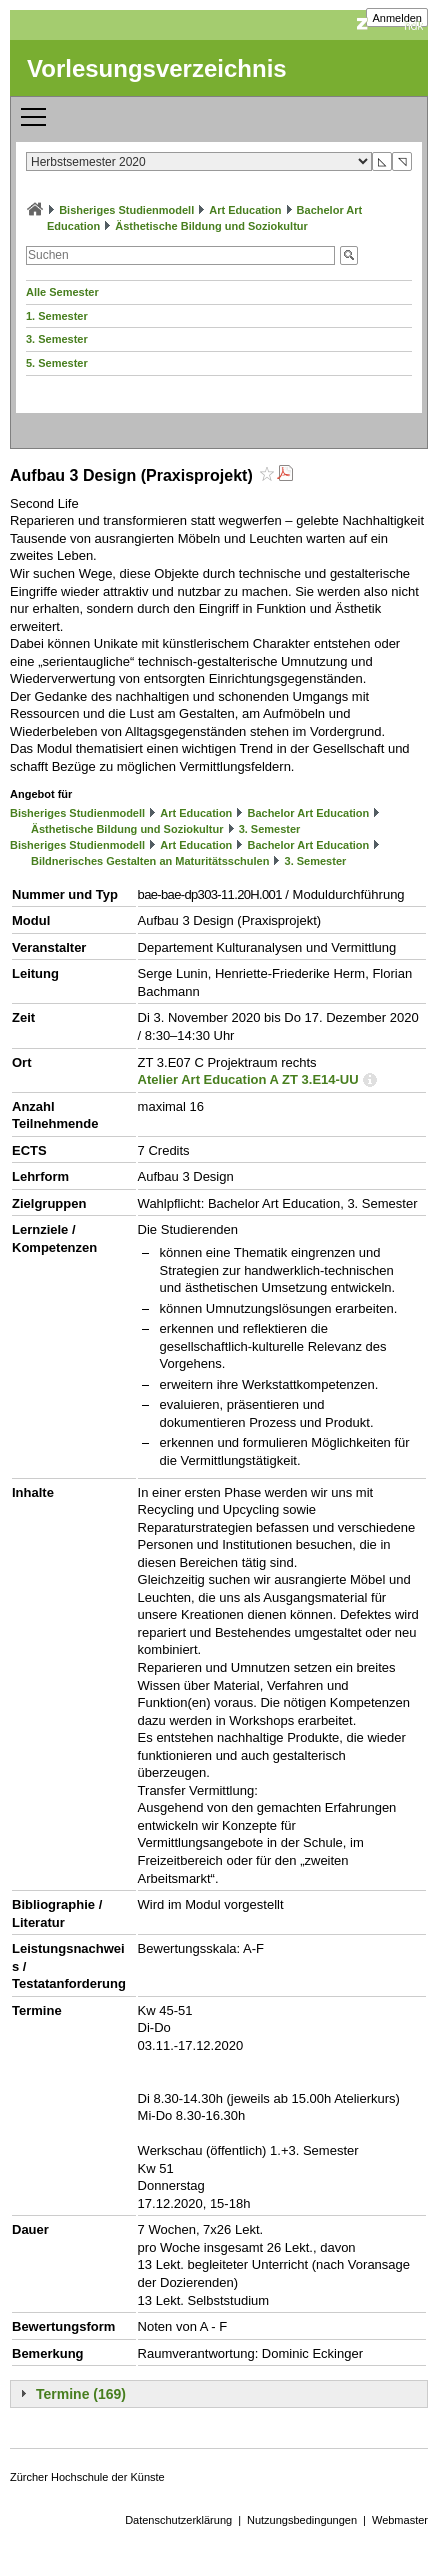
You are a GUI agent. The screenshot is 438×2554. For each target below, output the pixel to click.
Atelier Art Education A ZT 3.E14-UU (248, 1079)
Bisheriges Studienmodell (126, 210)
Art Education (245, 210)
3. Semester (57, 339)
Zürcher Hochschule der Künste (87, 2477)
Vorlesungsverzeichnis (157, 68)
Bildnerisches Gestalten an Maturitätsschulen (150, 861)
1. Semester (57, 316)
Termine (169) (81, 2394)
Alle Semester (62, 292)
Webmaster (400, 2520)
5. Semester (57, 363)
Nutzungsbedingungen (302, 2520)
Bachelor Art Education (308, 813)
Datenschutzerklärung (178, 2520)
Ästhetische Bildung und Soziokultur (211, 226)
